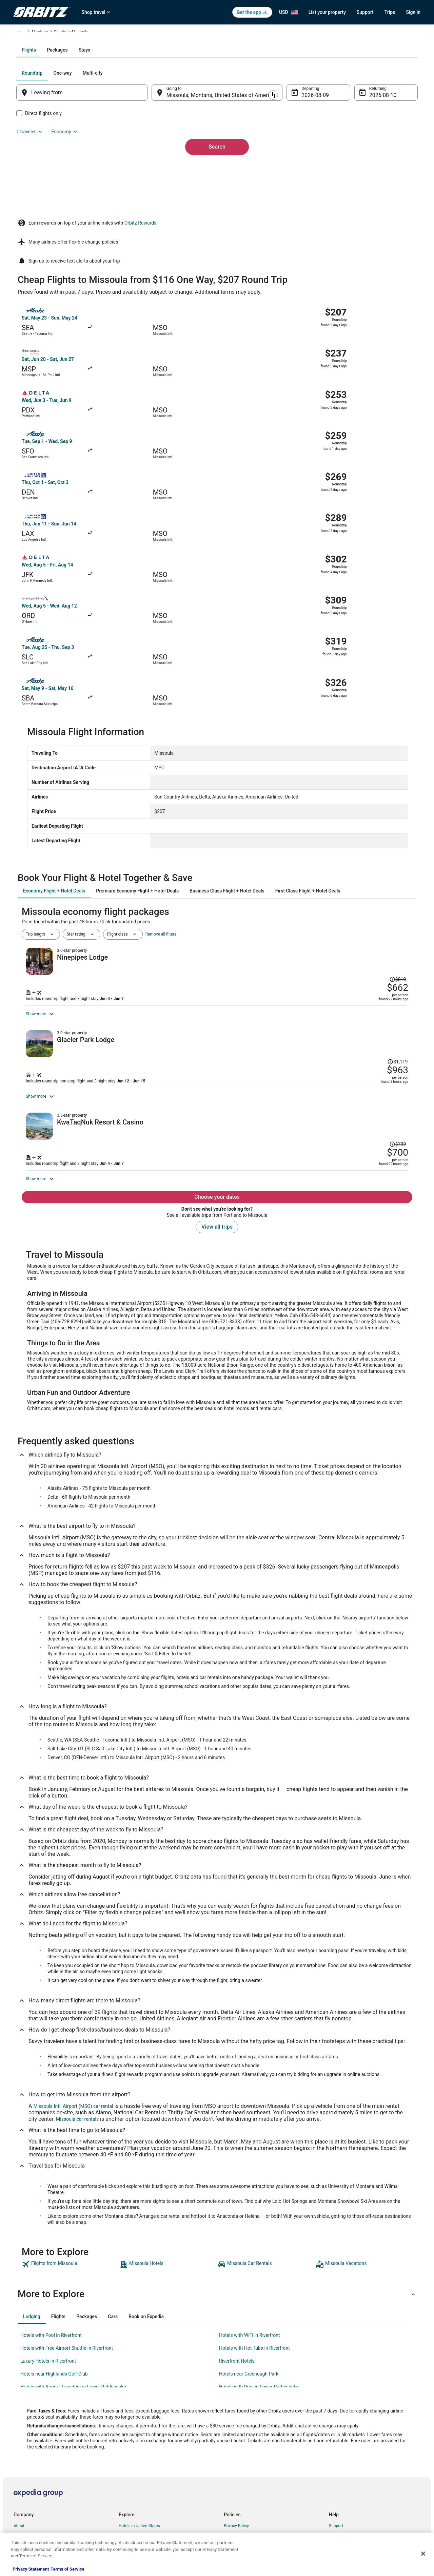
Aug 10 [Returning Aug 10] (368, 168)
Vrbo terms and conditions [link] (248, 2464)
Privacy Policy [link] (236, 2431)
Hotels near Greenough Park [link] (248, 2279)
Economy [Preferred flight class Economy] (382, 146)
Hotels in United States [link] (139, 2431)
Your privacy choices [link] (242, 2485)
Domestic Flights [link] (134, 2464)
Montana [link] (117, 33)
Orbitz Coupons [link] (133, 2496)
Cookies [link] (231, 2442)
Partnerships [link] (25, 2464)
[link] (70, 2170)
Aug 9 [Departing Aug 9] (304, 168)
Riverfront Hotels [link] (237, 2266)
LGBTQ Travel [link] (131, 2507)
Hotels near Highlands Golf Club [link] (54, 2279)
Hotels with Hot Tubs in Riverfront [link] (254, 2253)
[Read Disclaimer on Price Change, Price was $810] (373, 769)
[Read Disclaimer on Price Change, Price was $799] (373, 1005)
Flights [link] (46, 33)
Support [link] (336, 2431)
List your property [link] (29, 2453)
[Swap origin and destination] (155, 165)
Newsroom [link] (23, 2475)
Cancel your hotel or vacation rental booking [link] (368, 2442)
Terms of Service (67, 2569)
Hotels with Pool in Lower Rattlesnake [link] (259, 2292)
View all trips (217, 1132)
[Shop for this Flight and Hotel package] (312, 815)
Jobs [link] (18, 2442)
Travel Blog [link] (129, 2529)
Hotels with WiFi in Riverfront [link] (249, 2241)
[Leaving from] (91, 165)
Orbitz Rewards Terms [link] (244, 2475)
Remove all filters (161, 748)
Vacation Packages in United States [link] (151, 2475)
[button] (217, 2199)
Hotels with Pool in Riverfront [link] (51, 2241)
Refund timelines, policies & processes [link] (363, 2464)
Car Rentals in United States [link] (144, 2453)
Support (365, 12)
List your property (327, 12)
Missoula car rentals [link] (77, 2024)
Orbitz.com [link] (24, 33)
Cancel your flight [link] (344, 2453)
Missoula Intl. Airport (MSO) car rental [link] (73, 2012)
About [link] (19, 2431)
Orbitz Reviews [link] (132, 2485)
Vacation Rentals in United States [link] (149, 2442)
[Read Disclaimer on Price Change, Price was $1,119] (371, 887)
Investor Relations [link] (30, 2485)
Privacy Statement (31, 2569)
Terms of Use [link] (236, 2453)
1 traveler (347, 146)
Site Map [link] (21, 2496)
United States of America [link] (80, 33)
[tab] (189, 122)
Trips (389, 12)
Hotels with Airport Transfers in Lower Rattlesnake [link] (73, 2292)
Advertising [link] (24, 2518)
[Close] (423, 2553)
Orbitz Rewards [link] (27, 2507)
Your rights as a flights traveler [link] (356, 2485)
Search (217, 208)
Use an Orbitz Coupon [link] (348, 2475)
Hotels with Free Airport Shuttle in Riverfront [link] (66, 2253)
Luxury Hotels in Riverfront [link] (48, 2266)
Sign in (413, 12)
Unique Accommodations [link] (141, 2518)
